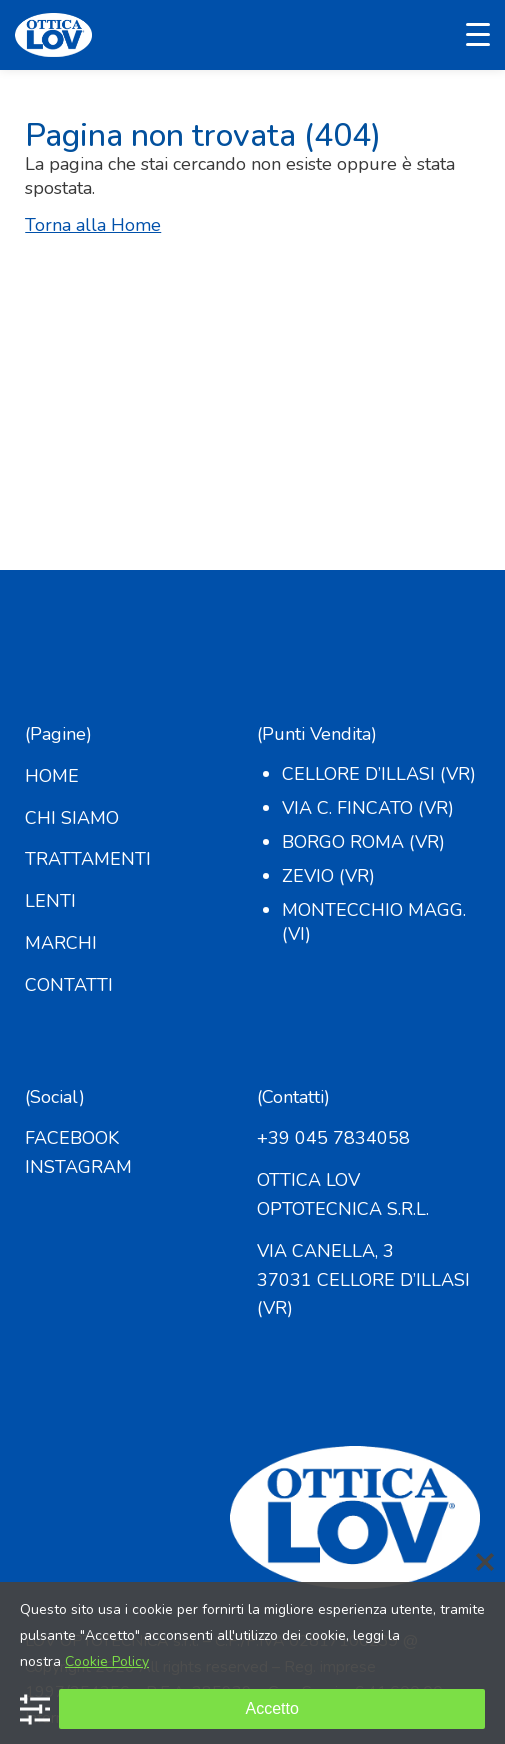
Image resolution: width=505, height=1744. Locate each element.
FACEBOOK (72, 1138)
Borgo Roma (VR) (363, 842)
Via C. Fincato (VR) (368, 808)
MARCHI (61, 943)
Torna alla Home (93, 225)
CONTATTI (69, 985)
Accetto (271, 1708)
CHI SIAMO (72, 818)
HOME (52, 776)
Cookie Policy (107, 1661)
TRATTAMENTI (88, 859)
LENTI (50, 901)
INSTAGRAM (78, 1167)
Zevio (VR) (328, 876)
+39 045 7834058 (333, 1138)
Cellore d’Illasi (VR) (379, 774)
